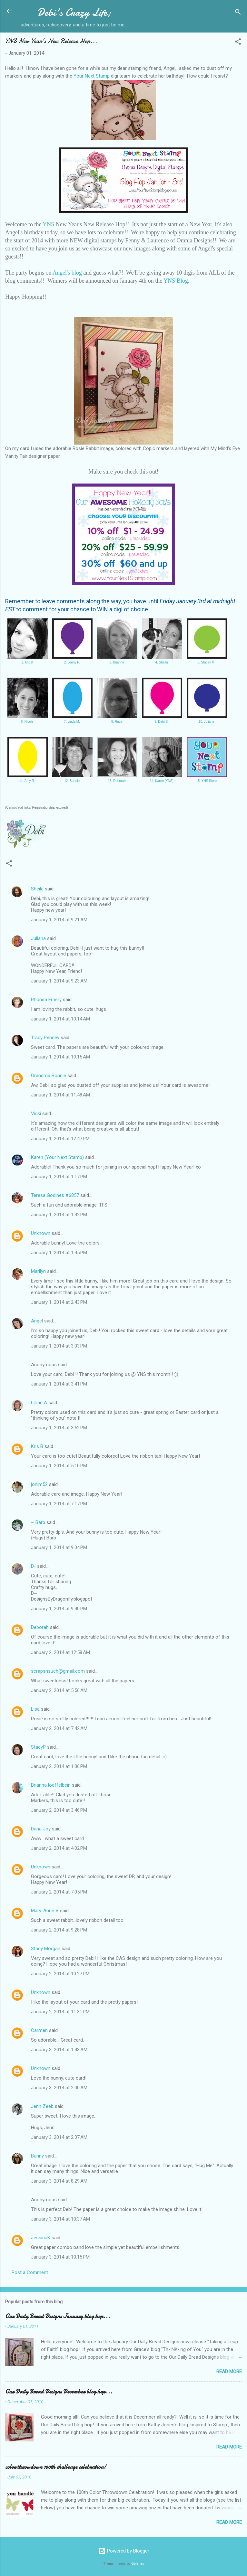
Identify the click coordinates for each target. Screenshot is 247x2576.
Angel (37, 1321)
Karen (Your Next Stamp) (57, 1157)
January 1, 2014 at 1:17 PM (59, 1177)
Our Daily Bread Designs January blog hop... (57, 2316)
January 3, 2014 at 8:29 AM (59, 2181)
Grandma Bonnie (48, 1075)
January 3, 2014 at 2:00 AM (59, 2088)
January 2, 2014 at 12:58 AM (60, 1652)
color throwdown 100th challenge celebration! (55, 2467)
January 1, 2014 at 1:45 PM (59, 1252)
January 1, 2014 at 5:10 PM (59, 1466)
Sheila (37, 889)
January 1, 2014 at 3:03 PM (59, 1346)
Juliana (38, 938)
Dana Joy (41, 1829)
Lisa (35, 1709)
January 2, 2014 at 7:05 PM (59, 1892)
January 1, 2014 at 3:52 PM (59, 1428)
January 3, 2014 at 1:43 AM (59, 2050)
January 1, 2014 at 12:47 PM (60, 1139)
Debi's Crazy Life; (74, 12)
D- (33, 1566)
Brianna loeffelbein (51, 1785)
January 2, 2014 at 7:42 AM (59, 1728)
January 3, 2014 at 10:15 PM (60, 2257)
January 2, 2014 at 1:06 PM (59, 1766)
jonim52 (39, 1484)
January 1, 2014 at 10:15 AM (60, 1057)
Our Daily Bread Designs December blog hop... (58, 2392)
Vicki (36, 1113)
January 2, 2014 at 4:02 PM (59, 1848)
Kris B (37, 1446)
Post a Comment (30, 2272)
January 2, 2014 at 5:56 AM (59, 1690)
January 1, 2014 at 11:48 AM (60, 1095)
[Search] (238, 13)
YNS (48, 224)
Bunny (37, 2156)
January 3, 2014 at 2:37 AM (59, 2137)
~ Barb (38, 1522)
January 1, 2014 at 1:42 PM (59, 1214)
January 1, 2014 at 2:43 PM (59, 1302)
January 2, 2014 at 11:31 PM (60, 2012)
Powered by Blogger (123, 2551)
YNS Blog (175, 280)
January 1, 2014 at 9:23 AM (59, 981)
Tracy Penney (45, 1037)
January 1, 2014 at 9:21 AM (59, 920)
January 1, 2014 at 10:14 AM (60, 1019)
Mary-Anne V (45, 1910)
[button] (238, 43)
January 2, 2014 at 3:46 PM (59, 1810)
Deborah (40, 1627)
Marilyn (38, 1271)
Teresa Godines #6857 (55, 1195)
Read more (229, 2371)
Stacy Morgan (45, 1948)
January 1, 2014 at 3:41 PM (59, 1384)
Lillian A (39, 1403)
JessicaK (40, 2238)
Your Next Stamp (92, 76)
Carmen (39, 2030)
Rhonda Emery (46, 999)
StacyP (38, 1747)
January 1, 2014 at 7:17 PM (59, 1504)
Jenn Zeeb (42, 2106)
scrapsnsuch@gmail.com (58, 1671)
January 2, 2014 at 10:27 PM (60, 1974)
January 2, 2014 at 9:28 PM (59, 1930)
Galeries (137, 2564)
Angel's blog (67, 272)
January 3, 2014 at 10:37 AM (60, 2219)
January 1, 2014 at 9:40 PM (59, 1609)
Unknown (40, 1233)
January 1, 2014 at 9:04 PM (59, 1547)
